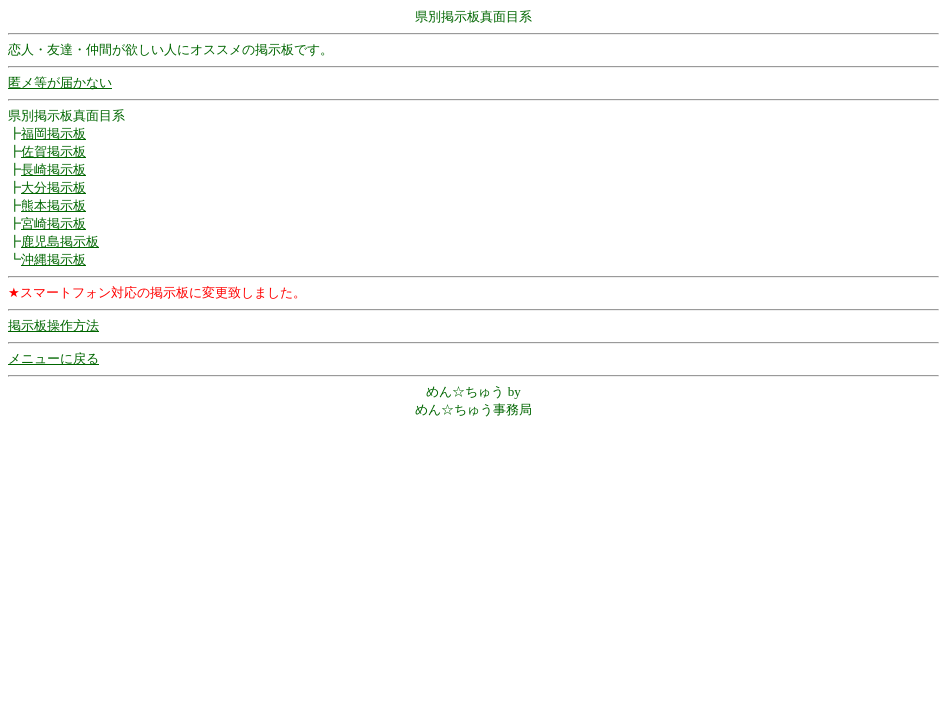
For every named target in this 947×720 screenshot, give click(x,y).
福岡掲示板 (53, 133)
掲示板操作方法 (53, 325)
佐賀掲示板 (53, 151)
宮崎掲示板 (53, 223)
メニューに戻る (53, 358)
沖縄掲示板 (53, 259)
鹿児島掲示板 (60, 241)
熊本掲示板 (53, 205)
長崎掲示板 (53, 169)
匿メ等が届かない (60, 82)
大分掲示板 (53, 187)
